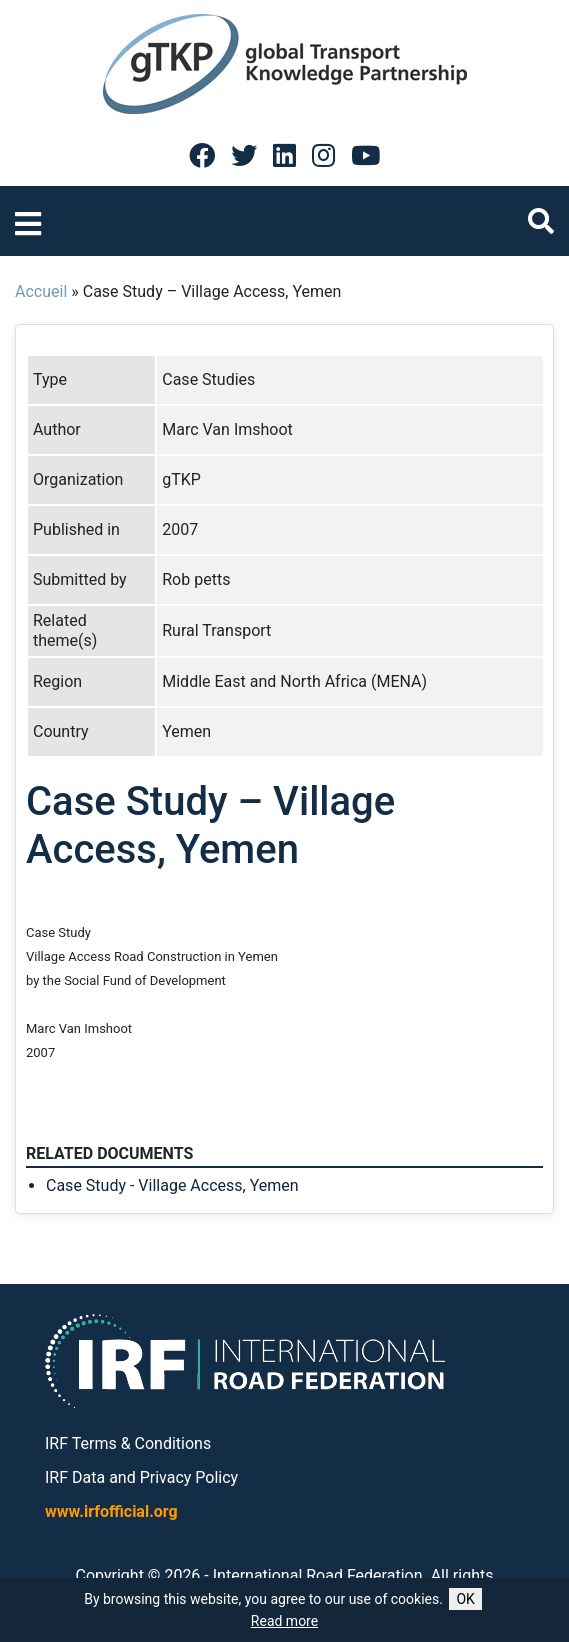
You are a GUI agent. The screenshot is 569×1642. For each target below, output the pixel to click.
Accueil (41, 291)
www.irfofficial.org (111, 1511)
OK (465, 1599)
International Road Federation (318, 1575)
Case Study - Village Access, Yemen (172, 1185)
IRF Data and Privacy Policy (141, 1477)
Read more (284, 1621)
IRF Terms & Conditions (128, 1443)
